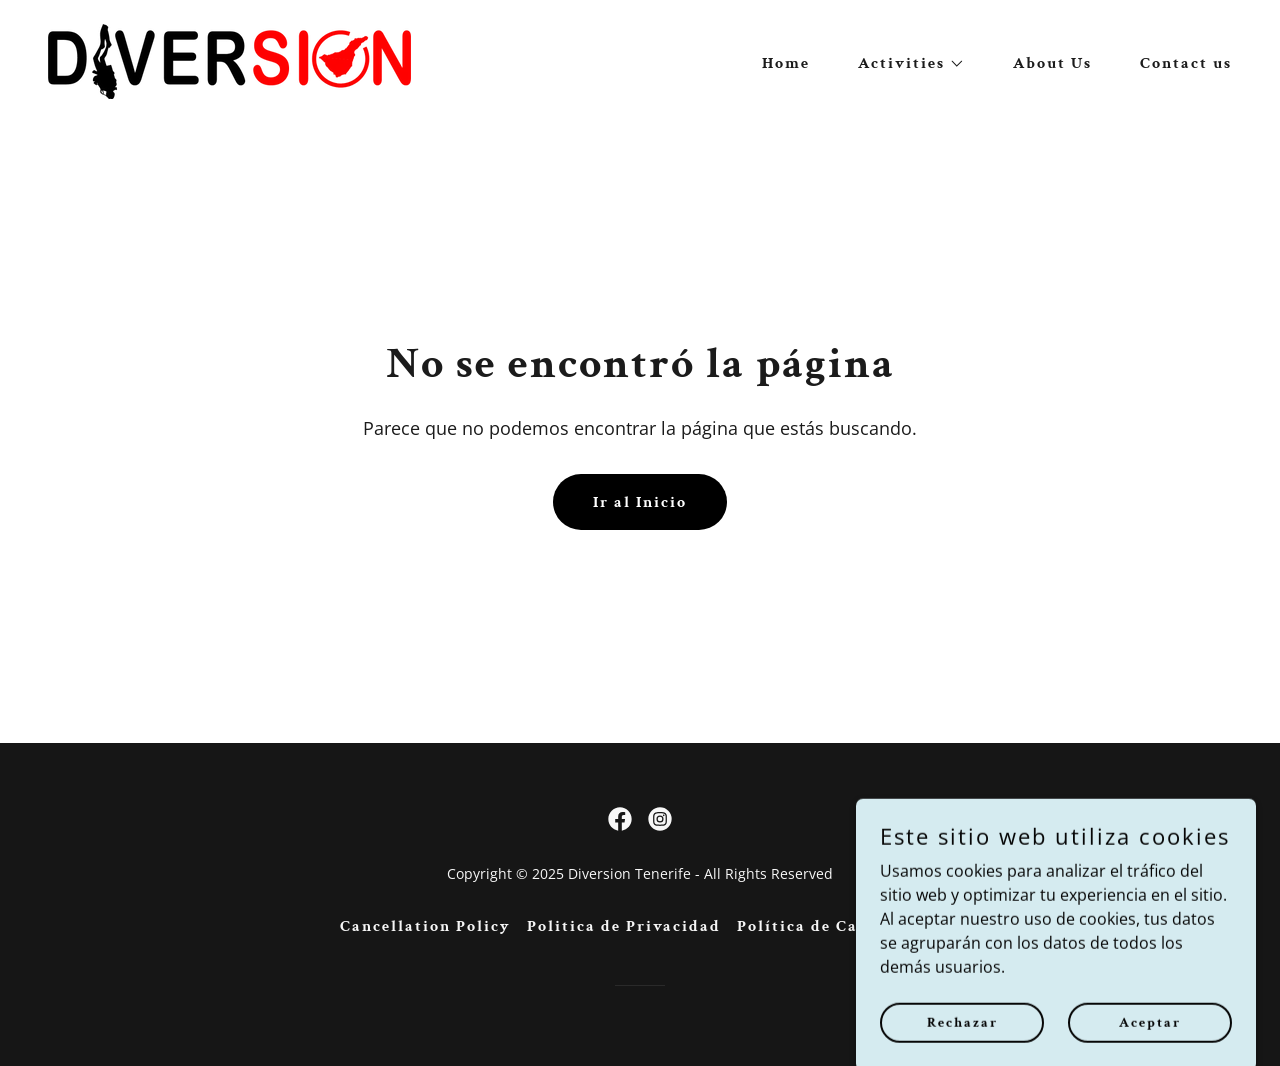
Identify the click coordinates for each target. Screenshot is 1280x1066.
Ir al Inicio (640, 502)
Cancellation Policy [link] (425, 926)
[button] (903, 64)
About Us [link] (1052, 63)
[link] (229, 60)
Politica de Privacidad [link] (624, 926)
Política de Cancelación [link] (839, 926)
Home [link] (786, 63)
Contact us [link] (1186, 63)
